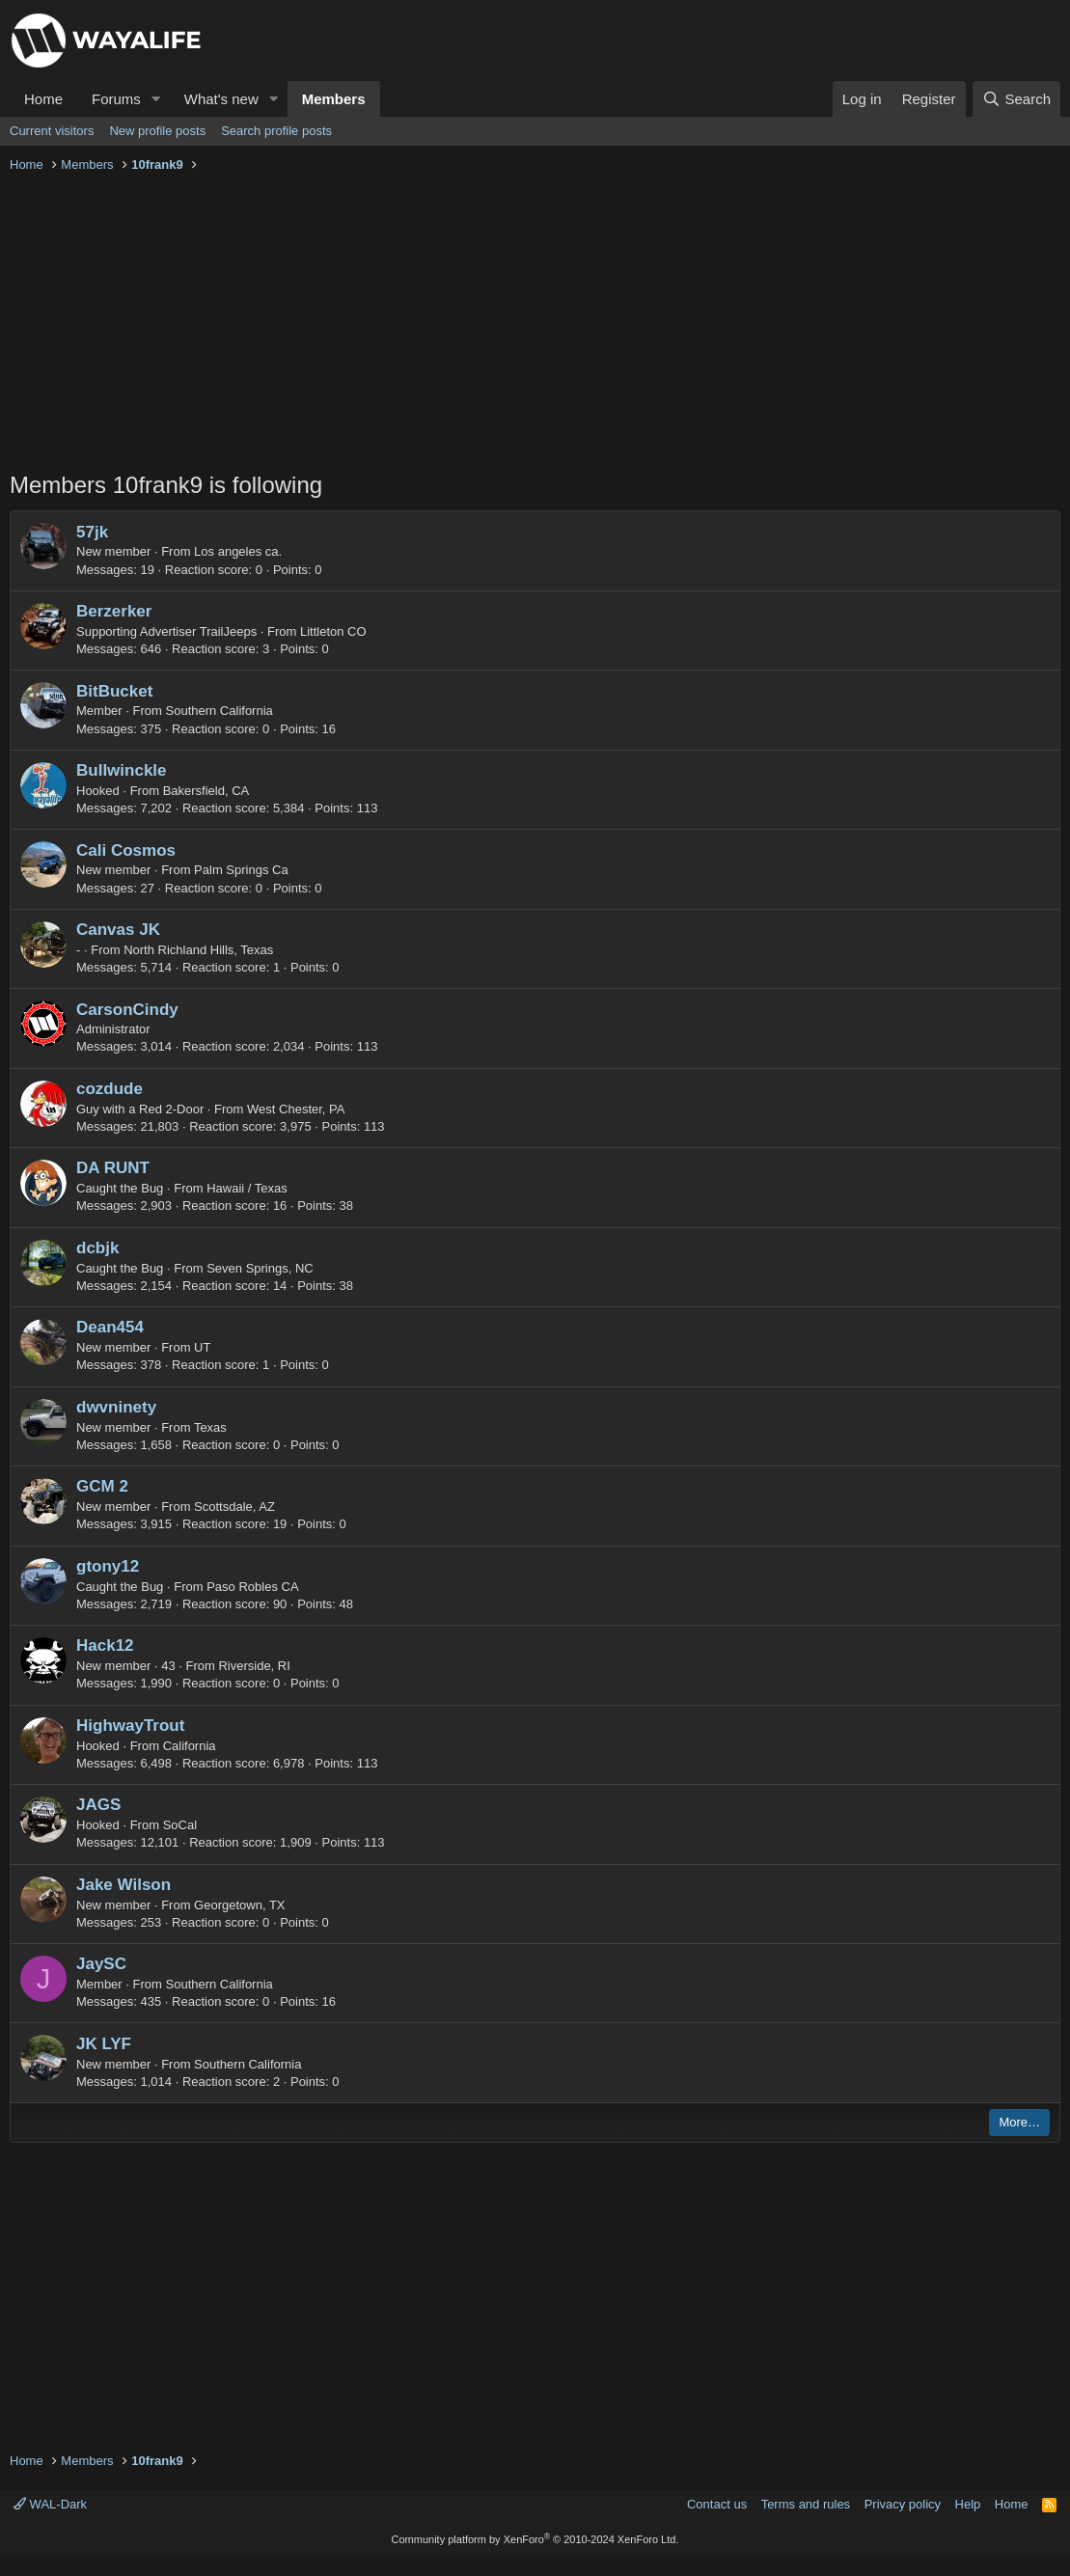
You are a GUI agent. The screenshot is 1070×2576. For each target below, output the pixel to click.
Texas (210, 1427)
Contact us (717, 2504)
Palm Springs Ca (241, 870)
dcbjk (97, 1248)
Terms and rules (805, 2504)
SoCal (180, 1825)
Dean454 (110, 1327)
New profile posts (157, 130)
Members (334, 99)
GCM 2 (102, 1486)
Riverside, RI (253, 1665)
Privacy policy (902, 2504)
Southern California (219, 710)
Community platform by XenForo (535, 2539)
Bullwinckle (121, 770)
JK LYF (103, 2044)
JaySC (101, 1964)
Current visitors (52, 130)
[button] (156, 99)
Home (43, 99)
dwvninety (116, 1407)
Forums (116, 99)
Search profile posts (276, 130)
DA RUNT (113, 1168)
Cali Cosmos (126, 850)
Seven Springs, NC (260, 1268)
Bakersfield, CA (206, 790)
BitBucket (114, 691)
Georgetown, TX (239, 1905)
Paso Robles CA (252, 1586)
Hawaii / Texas (247, 1188)
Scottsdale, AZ (234, 1506)
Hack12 (105, 1645)
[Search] (1016, 99)
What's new (221, 99)
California (189, 1746)
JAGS (98, 1804)
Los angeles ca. (238, 551)
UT (202, 1347)
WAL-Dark (50, 2504)
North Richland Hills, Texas (198, 950)
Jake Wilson (123, 1885)
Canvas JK (118, 929)
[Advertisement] (535, 324)
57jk (92, 532)
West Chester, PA (295, 1109)
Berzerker (113, 611)
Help (968, 2504)
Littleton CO (333, 631)
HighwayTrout (130, 1725)
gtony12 (107, 1566)
